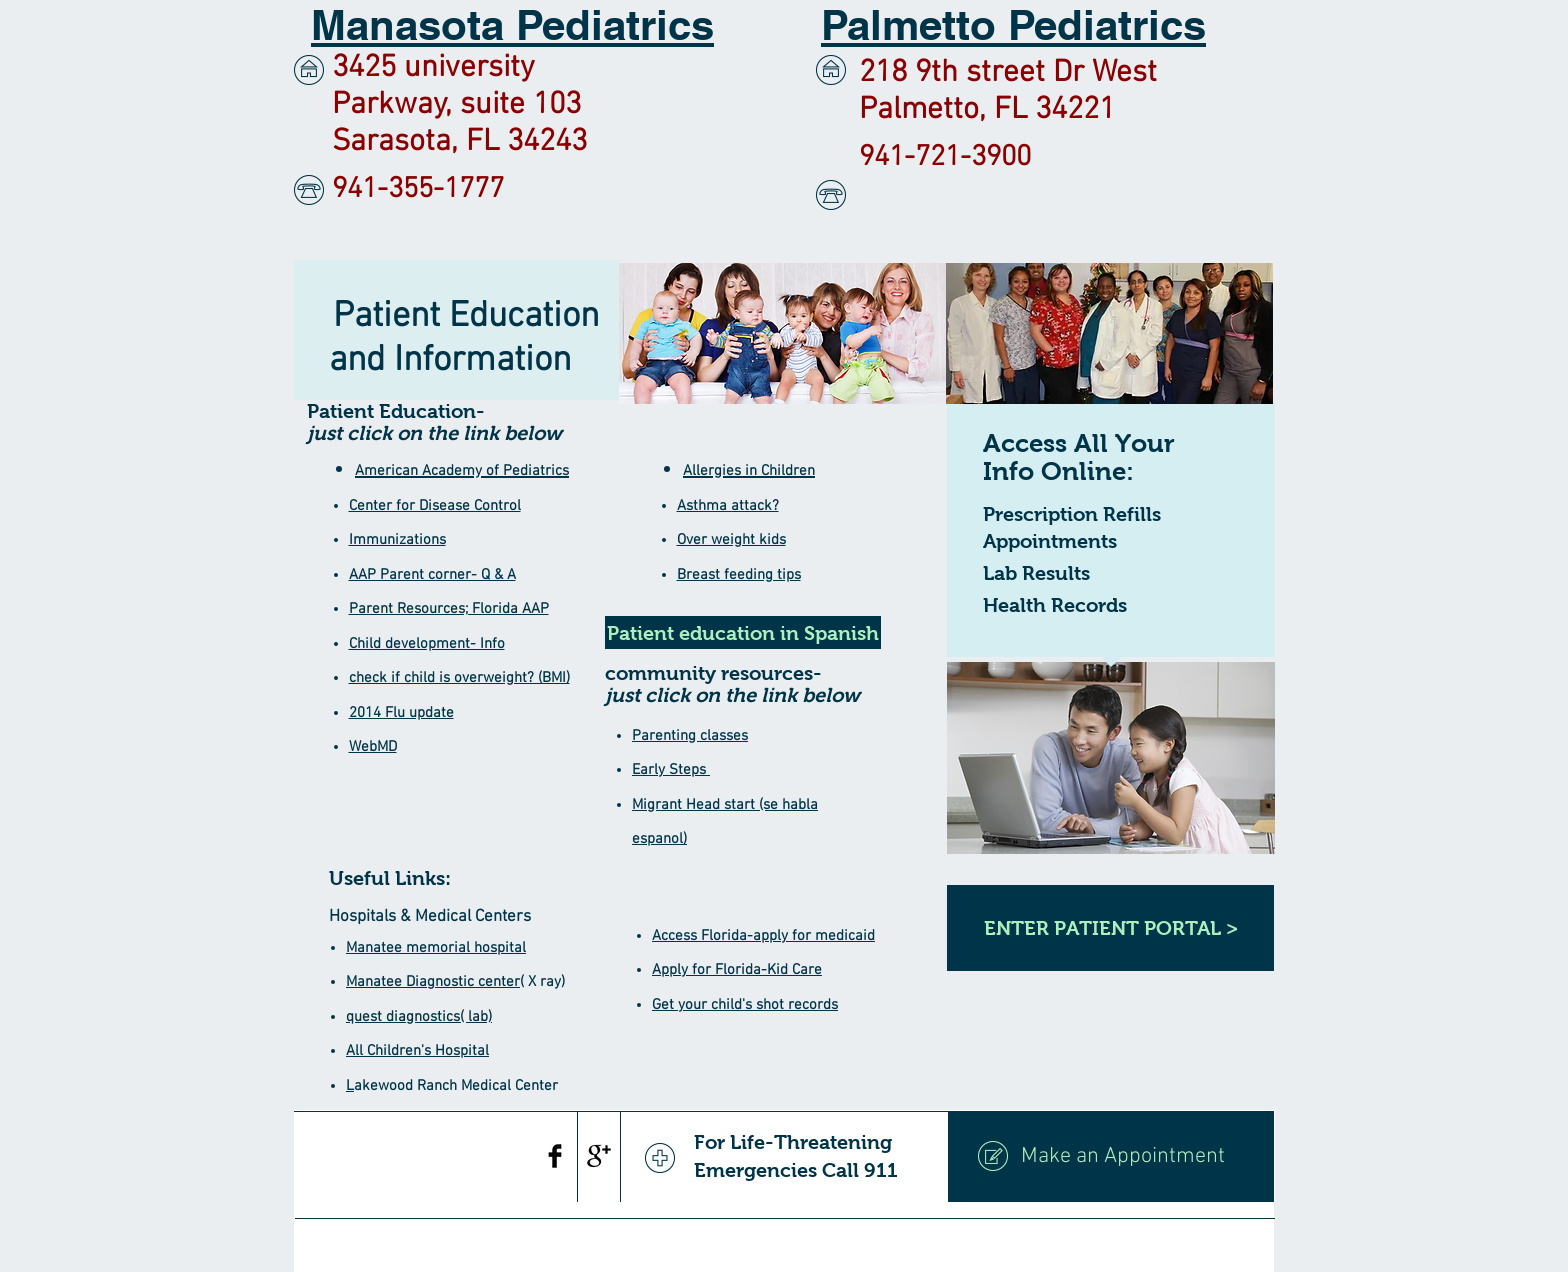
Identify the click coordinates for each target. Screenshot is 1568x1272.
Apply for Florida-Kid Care (737, 970)
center (497, 982)
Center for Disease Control (435, 506)
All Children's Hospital (417, 1051)
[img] (782, 333)
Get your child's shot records (745, 1005)
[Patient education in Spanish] (743, 632)
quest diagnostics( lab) (419, 1017)
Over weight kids (731, 540)
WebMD (373, 747)
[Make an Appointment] (1111, 1157)
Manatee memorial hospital (436, 948)
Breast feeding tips (739, 575)
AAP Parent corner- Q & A (432, 575)
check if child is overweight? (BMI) (459, 678)
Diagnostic (440, 982)
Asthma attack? (728, 506)
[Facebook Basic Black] (555, 1156)
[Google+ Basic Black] (599, 1156)
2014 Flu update (401, 713)
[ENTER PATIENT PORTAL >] (1110, 928)
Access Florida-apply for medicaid (763, 936)
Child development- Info (427, 644)
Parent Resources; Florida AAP (449, 609)
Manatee (376, 982)
